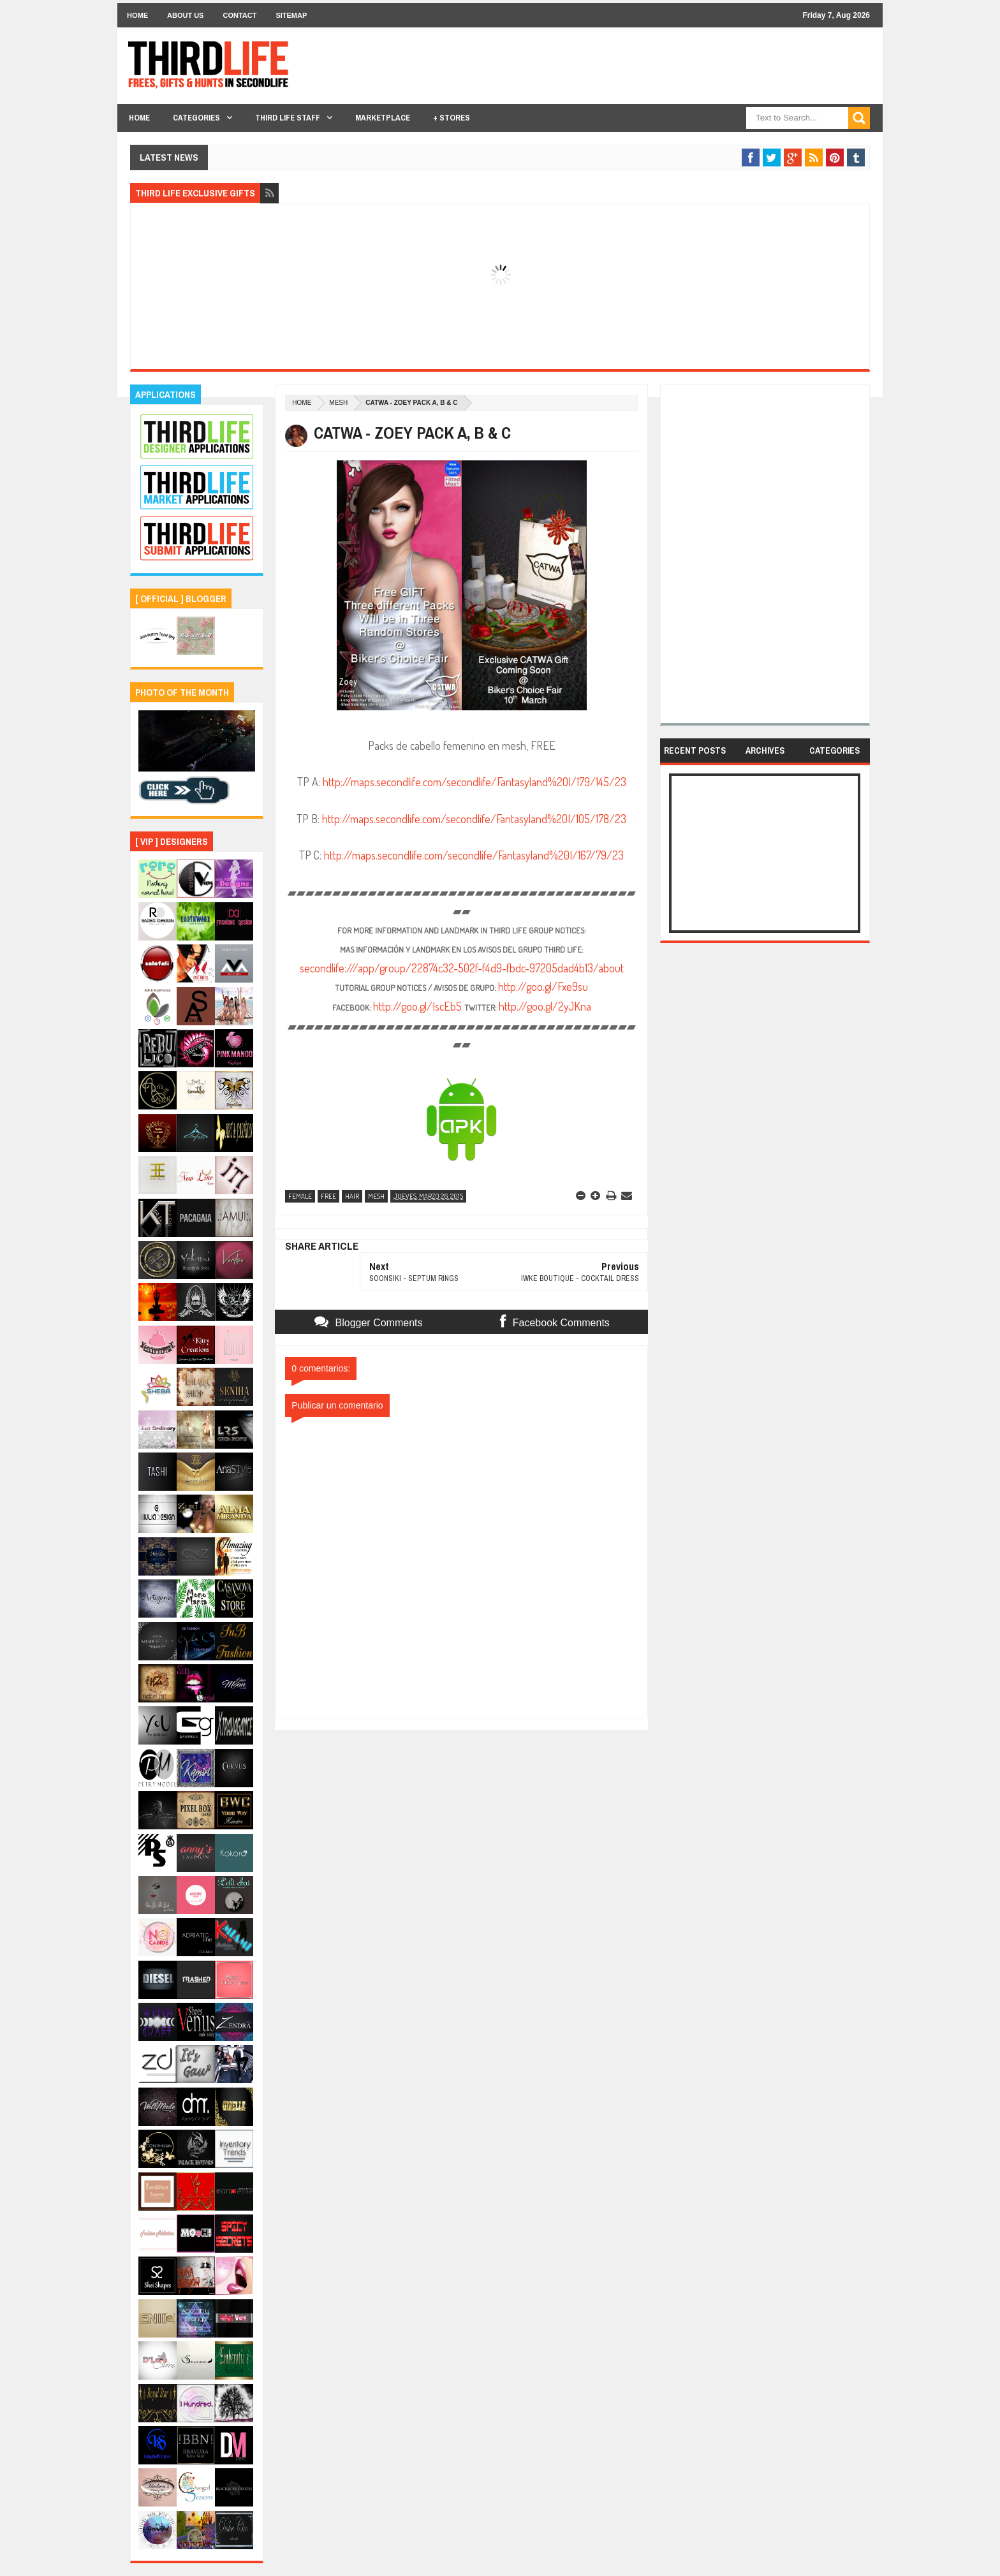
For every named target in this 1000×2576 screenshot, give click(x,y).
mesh (338, 402)
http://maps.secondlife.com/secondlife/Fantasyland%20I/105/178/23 (474, 819)
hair (352, 1196)
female (300, 1196)
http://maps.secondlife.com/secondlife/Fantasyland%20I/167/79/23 (474, 855)
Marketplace (382, 117)
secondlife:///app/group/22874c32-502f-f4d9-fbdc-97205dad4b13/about (462, 968)
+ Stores (451, 117)
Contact (239, 15)
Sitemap (291, 15)
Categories (196, 117)
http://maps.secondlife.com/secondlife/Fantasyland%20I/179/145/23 (474, 782)
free (328, 1196)
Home (137, 15)
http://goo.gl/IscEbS (417, 1006)
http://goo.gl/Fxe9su (543, 986)
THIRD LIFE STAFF (287, 117)
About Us (185, 15)
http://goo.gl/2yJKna (545, 1006)
